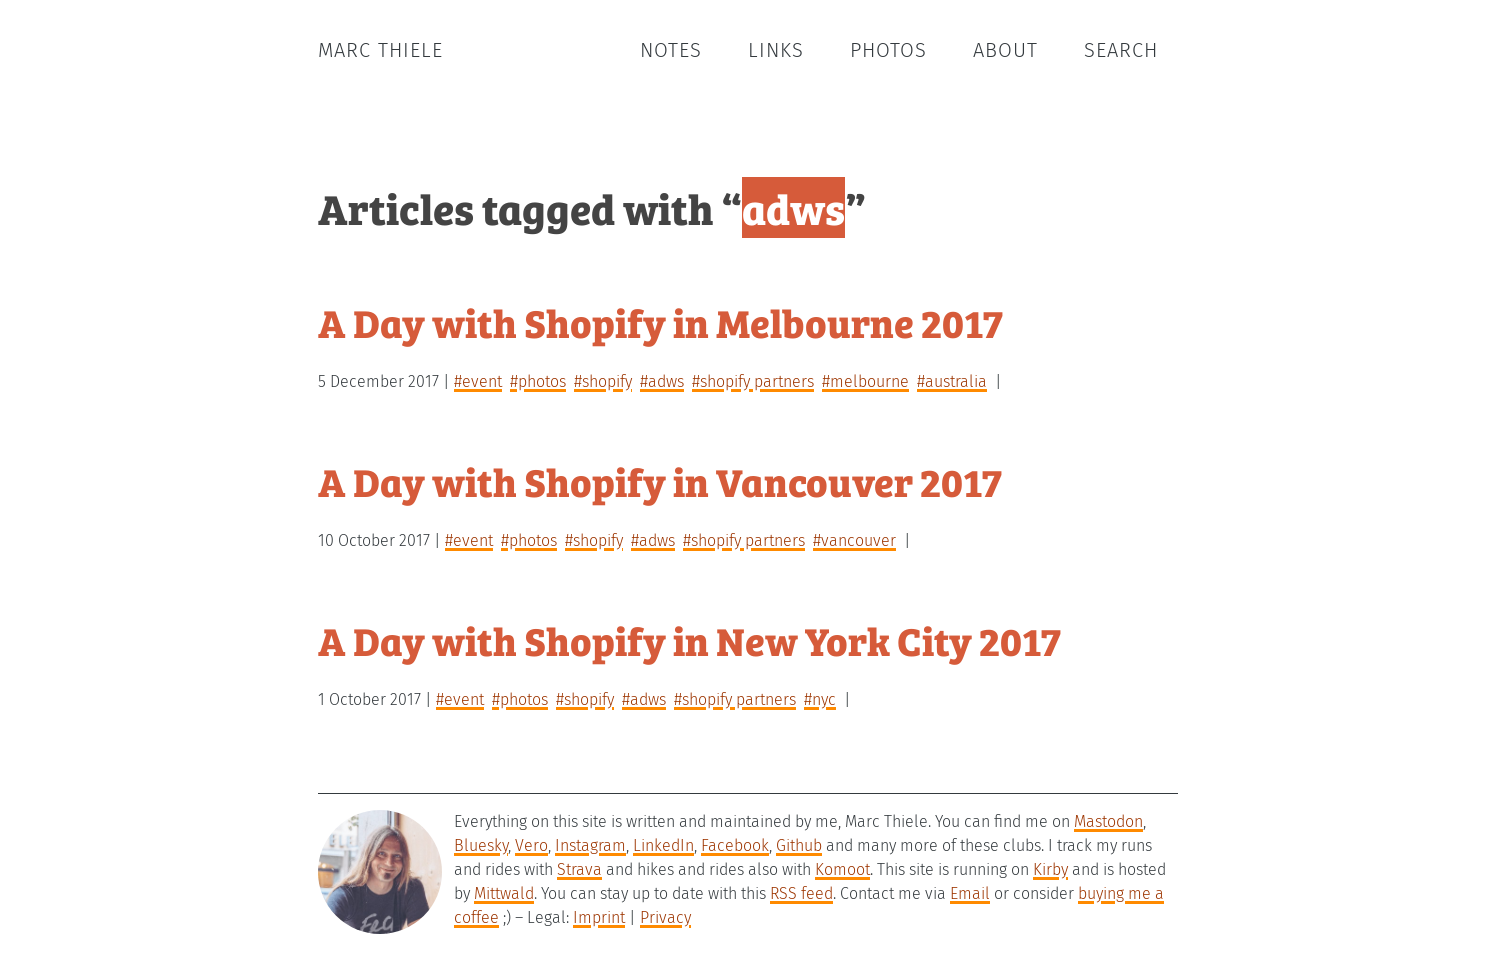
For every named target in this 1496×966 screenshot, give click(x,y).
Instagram (590, 845)
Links (776, 50)
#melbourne (865, 381)
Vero (531, 845)
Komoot (842, 869)
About (1005, 50)
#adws (662, 381)
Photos (888, 50)
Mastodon (1108, 821)
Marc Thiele (380, 50)
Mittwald (504, 893)
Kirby (1050, 869)
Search (1121, 50)
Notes (671, 50)
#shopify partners (753, 381)
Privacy (665, 917)
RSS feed (801, 893)
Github (799, 845)
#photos (538, 381)
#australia (952, 381)
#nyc (820, 699)
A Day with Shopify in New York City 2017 (689, 639)
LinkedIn (663, 845)
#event (478, 381)
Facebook (735, 845)
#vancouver (854, 540)
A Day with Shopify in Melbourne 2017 (660, 321)
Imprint (599, 917)
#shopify (603, 381)
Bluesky (481, 845)
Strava (579, 869)
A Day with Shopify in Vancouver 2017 (660, 480)
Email (970, 893)
